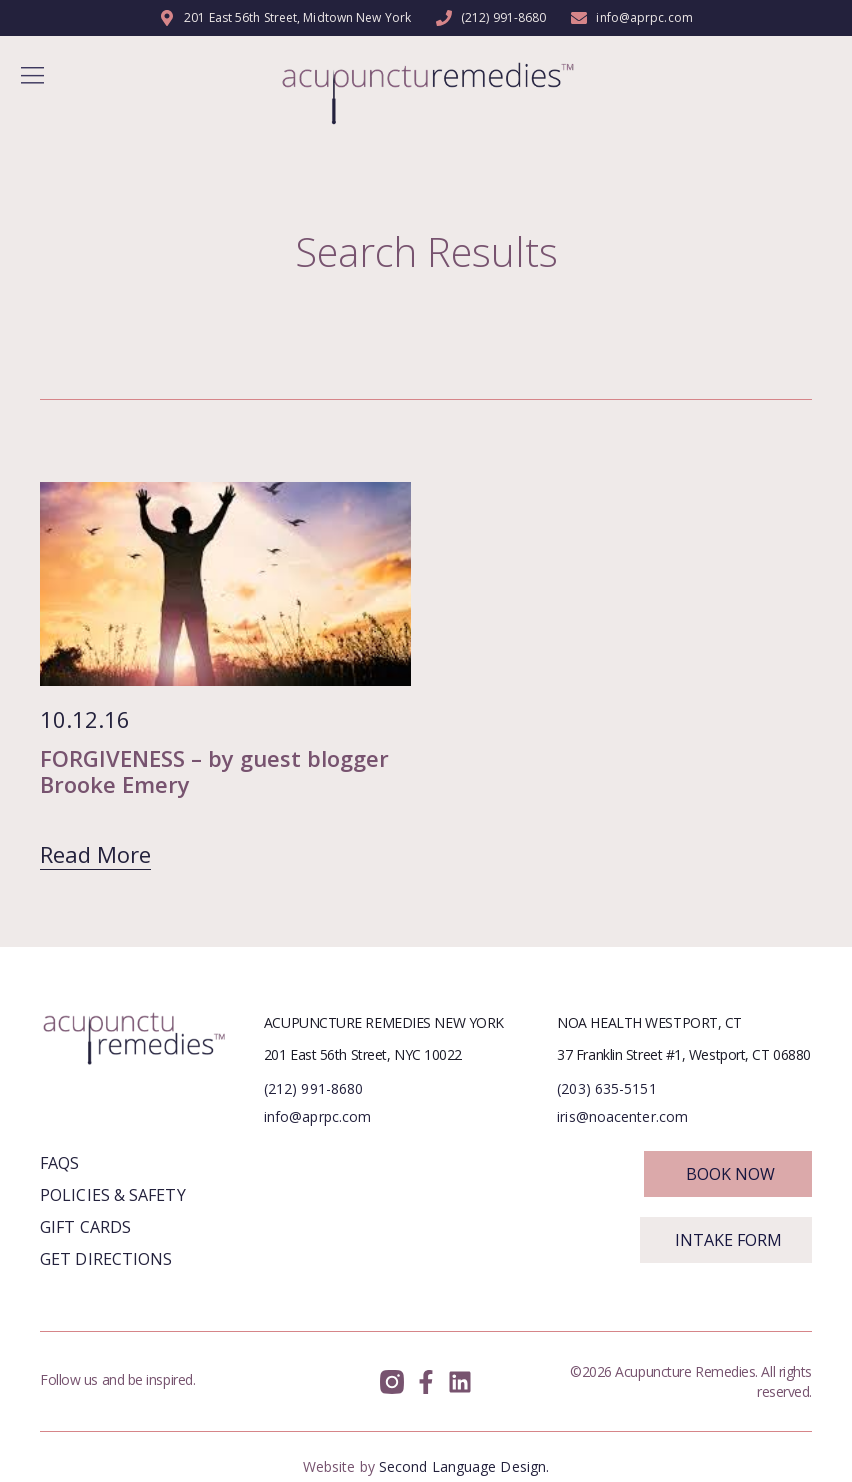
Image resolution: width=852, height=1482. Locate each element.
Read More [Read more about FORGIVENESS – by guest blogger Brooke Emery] (95, 854)
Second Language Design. (464, 1466)
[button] (32, 77)
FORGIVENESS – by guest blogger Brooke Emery (214, 771)
